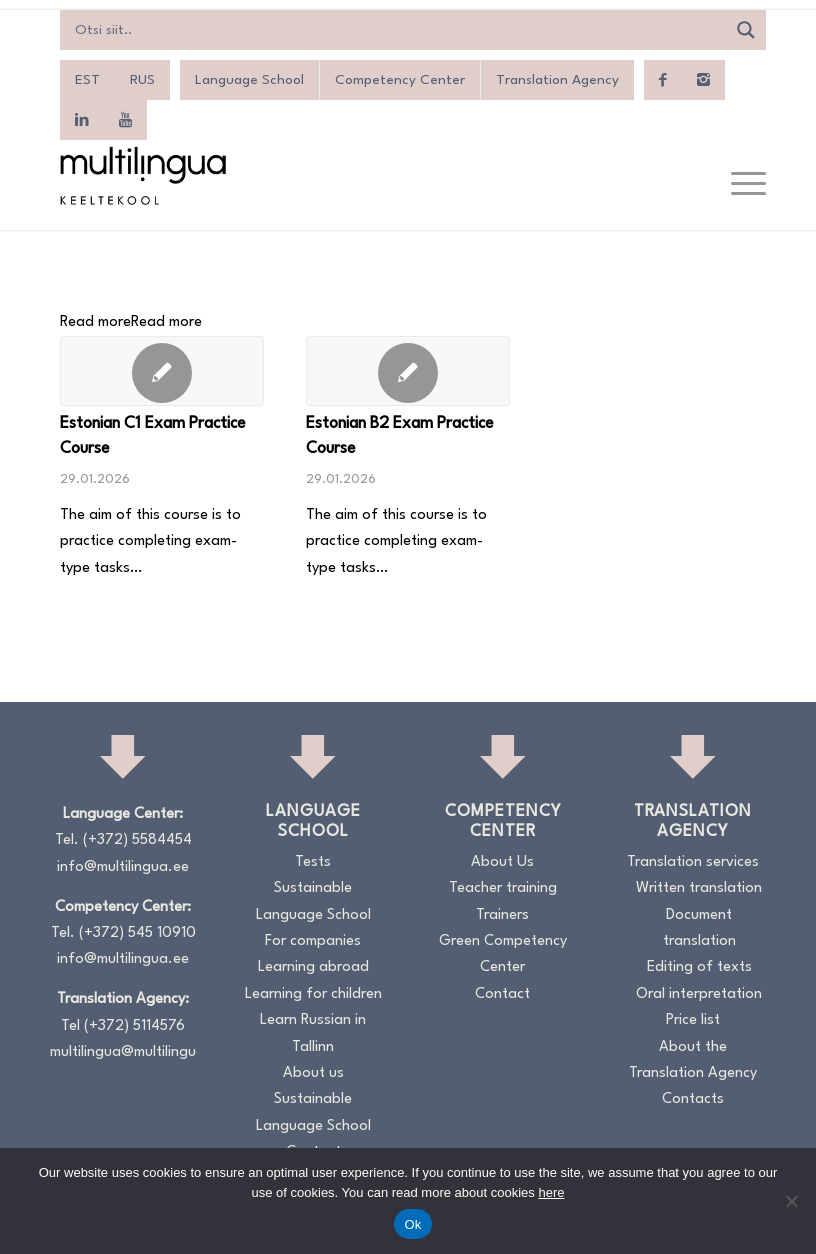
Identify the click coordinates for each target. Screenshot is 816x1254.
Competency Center (400, 80)
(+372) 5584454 (137, 840)
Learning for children (313, 994)
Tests (313, 862)
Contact (502, 994)
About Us (502, 862)
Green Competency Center (503, 954)
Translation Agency (557, 80)
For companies (313, 941)
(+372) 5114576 (134, 1026)
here (551, 1192)
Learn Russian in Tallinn (313, 1033)
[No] (791, 1201)
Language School (249, 80)
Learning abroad (313, 967)
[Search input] (398, 30)
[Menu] (738, 185)
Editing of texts (699, 967)
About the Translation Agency (693, 1060)
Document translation (699, 928)
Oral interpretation (699, 994)
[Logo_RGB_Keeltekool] (142, 175)
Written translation (699, 888)
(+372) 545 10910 (137, 933)
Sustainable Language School (313, 901)
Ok (412, 1224)
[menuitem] (87, 80)
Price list (693, 1020)
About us (313, 1073)
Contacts (693, 1099)
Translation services (693, 862)
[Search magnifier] (746, 30)
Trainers (502, 915)
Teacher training (503, 888)
